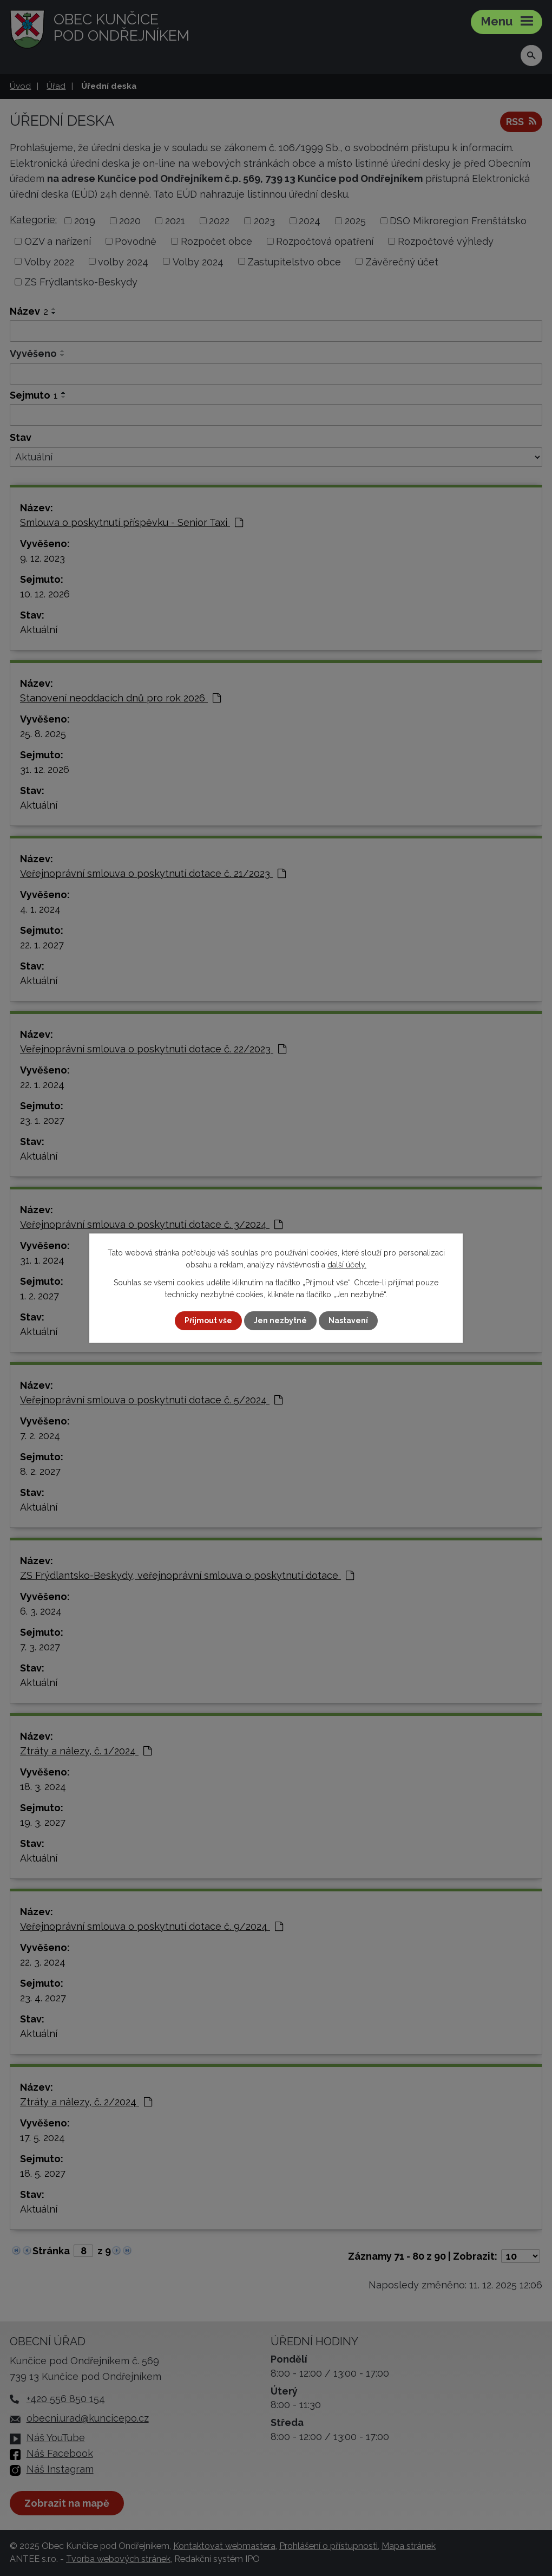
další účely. (346, 1264)
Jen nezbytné (280, 1320)
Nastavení (348, 1320)
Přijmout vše (208, 1320)
